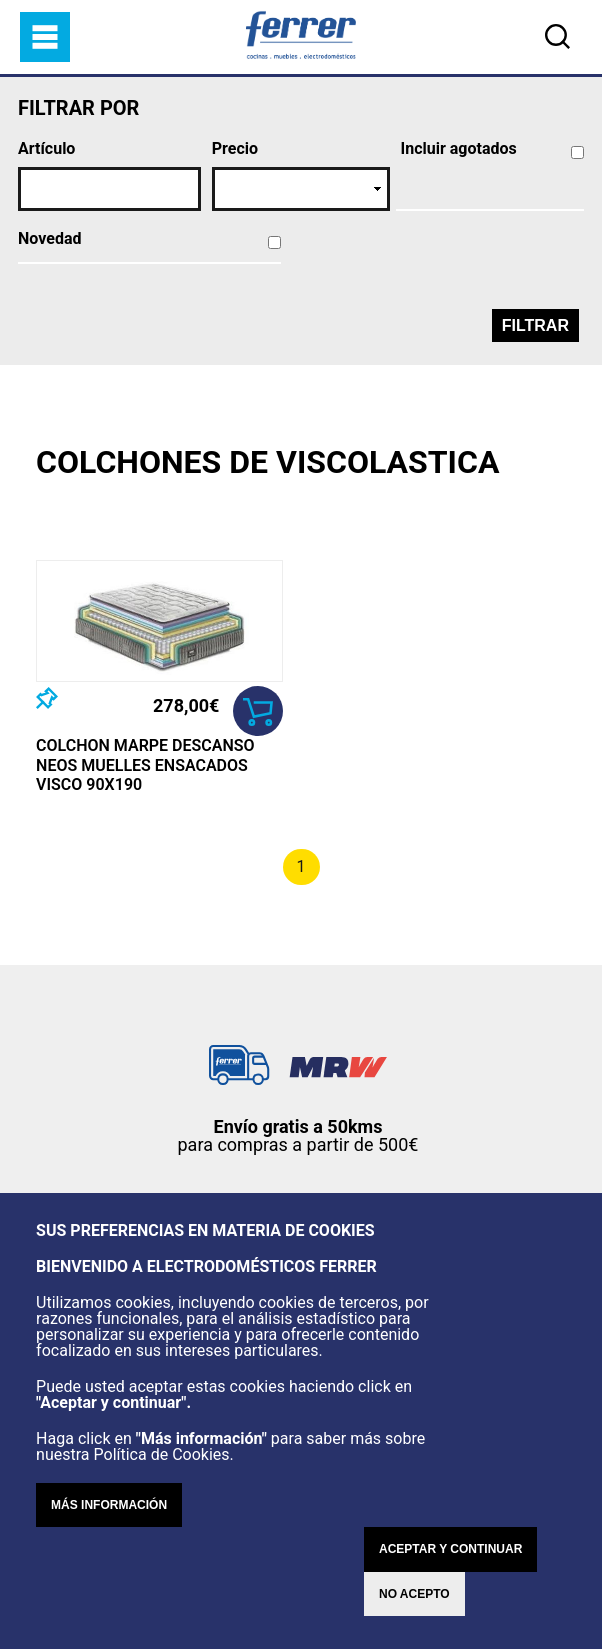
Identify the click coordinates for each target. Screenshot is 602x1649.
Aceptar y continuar (450, 1549)
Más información (109, 1505)
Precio (235, 149)
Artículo (46, 149)
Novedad (49, 239)
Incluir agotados (459, 149)
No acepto (414, 1594)
